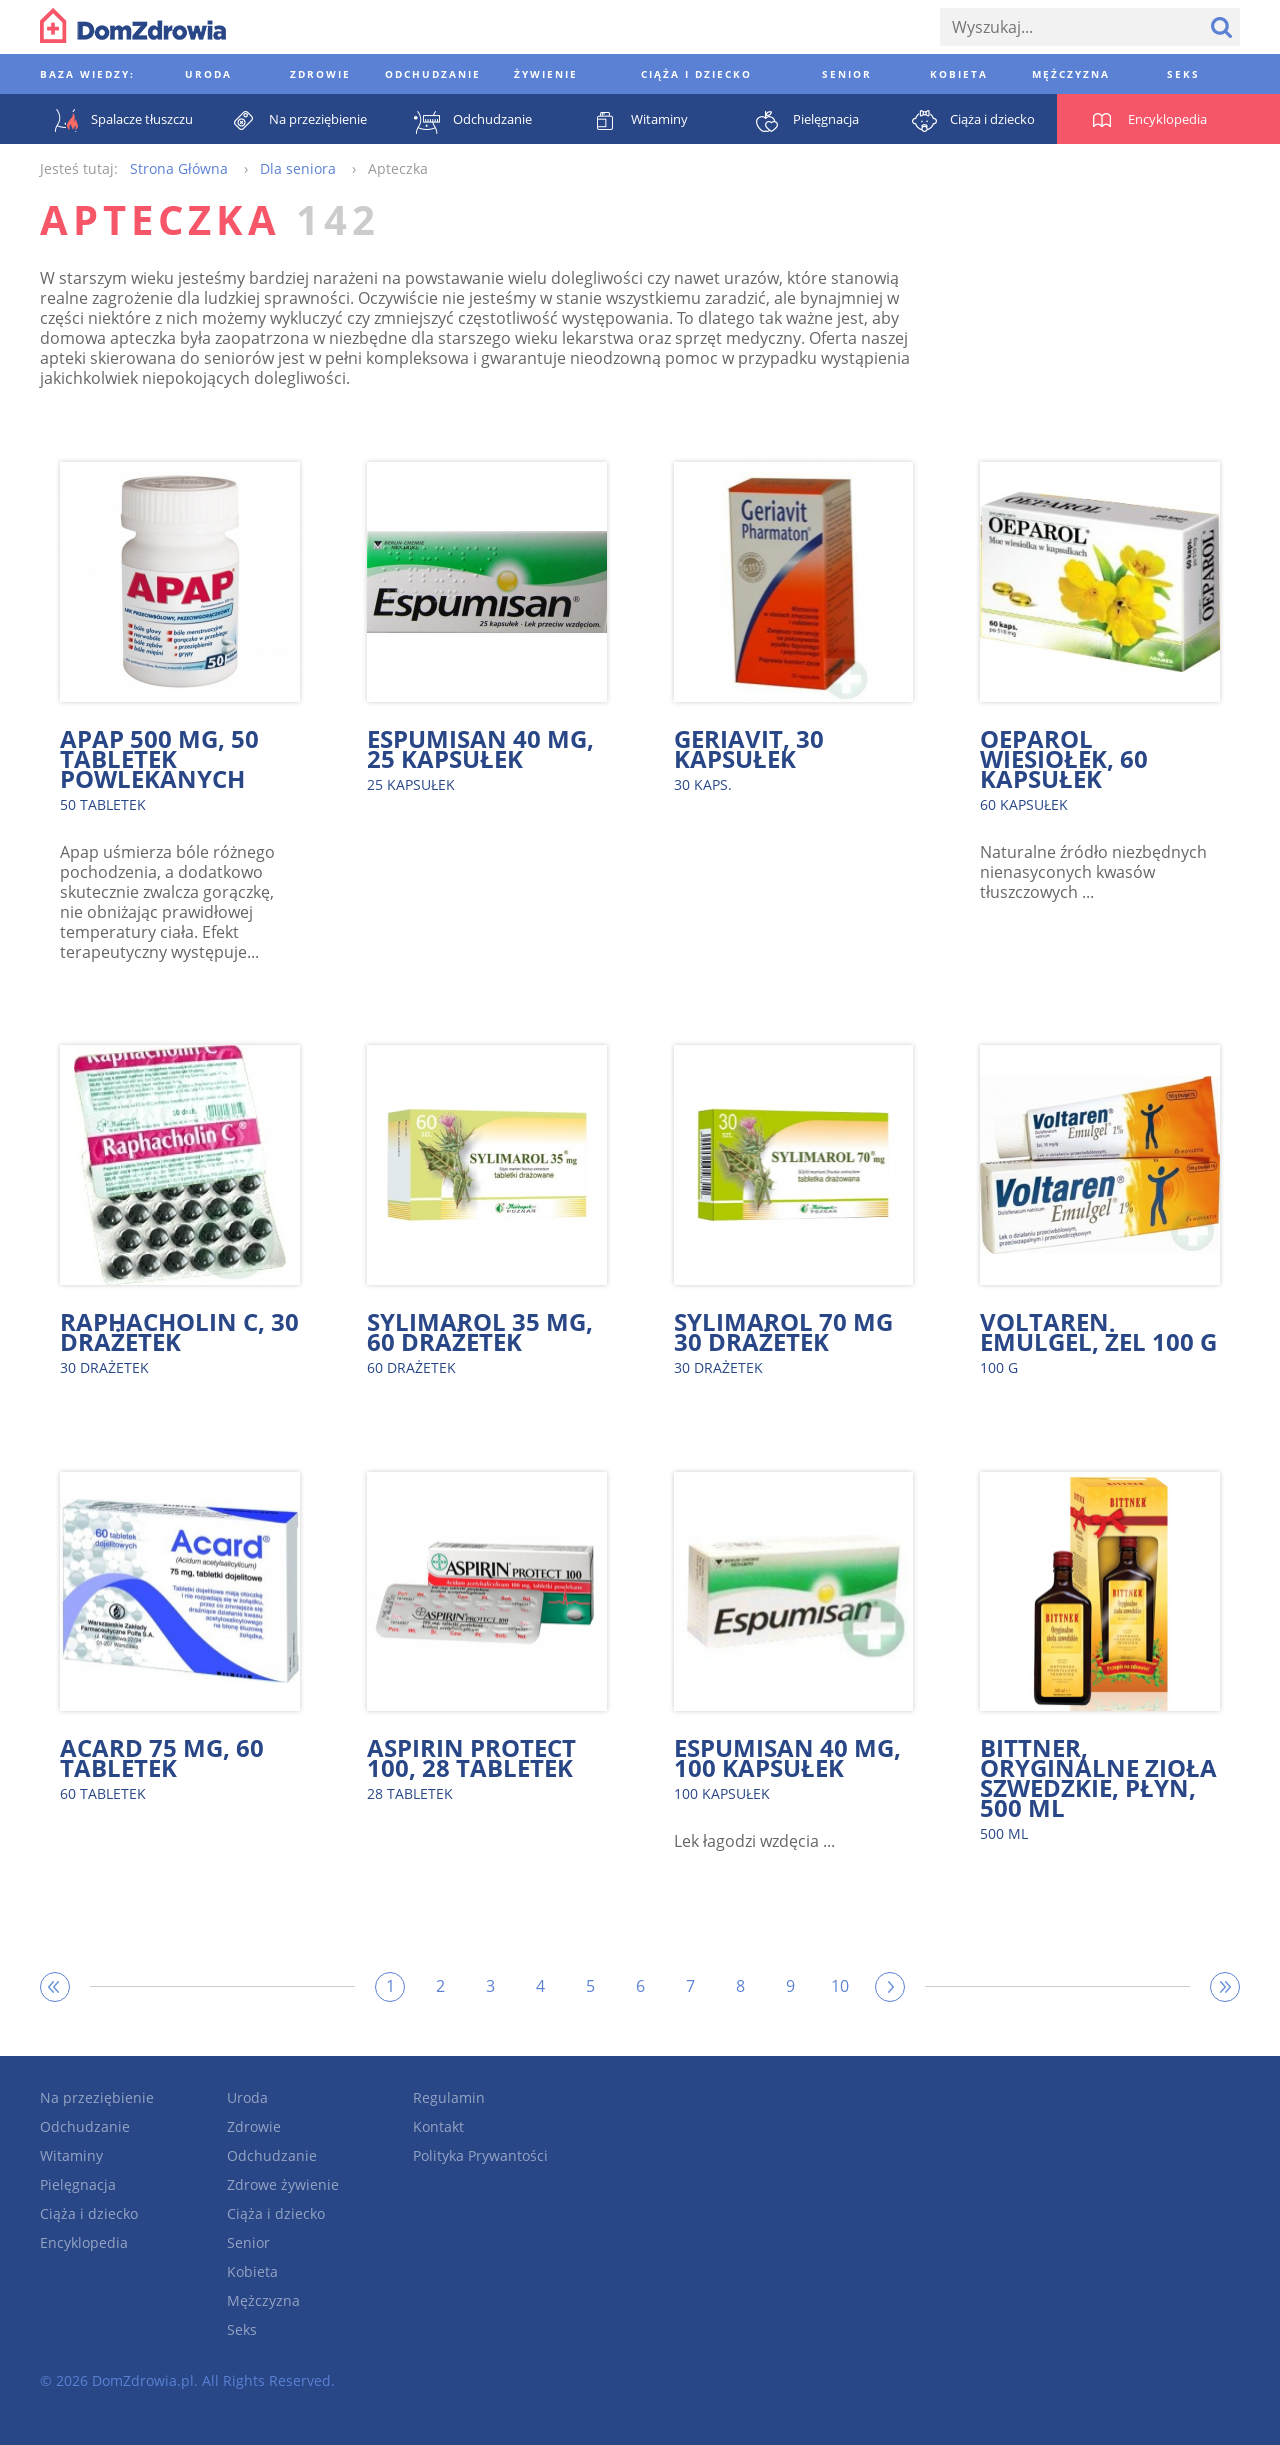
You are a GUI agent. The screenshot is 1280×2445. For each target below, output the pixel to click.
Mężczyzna (263, 2300)
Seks (242, 2329)
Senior (248, 2242)
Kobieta (252, 2271)
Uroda (247, 2097)
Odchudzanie (85, 2126)
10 (840, 1986)
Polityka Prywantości (480, 2155)
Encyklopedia (84, 2242)
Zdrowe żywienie (283, 2184)
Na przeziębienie (97, 2097)
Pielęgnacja (78, 2184)
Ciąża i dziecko (89, 2213)
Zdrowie (254, 2126)
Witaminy (71, 2155)
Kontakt (438, 2126)
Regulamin (449, 2097)
